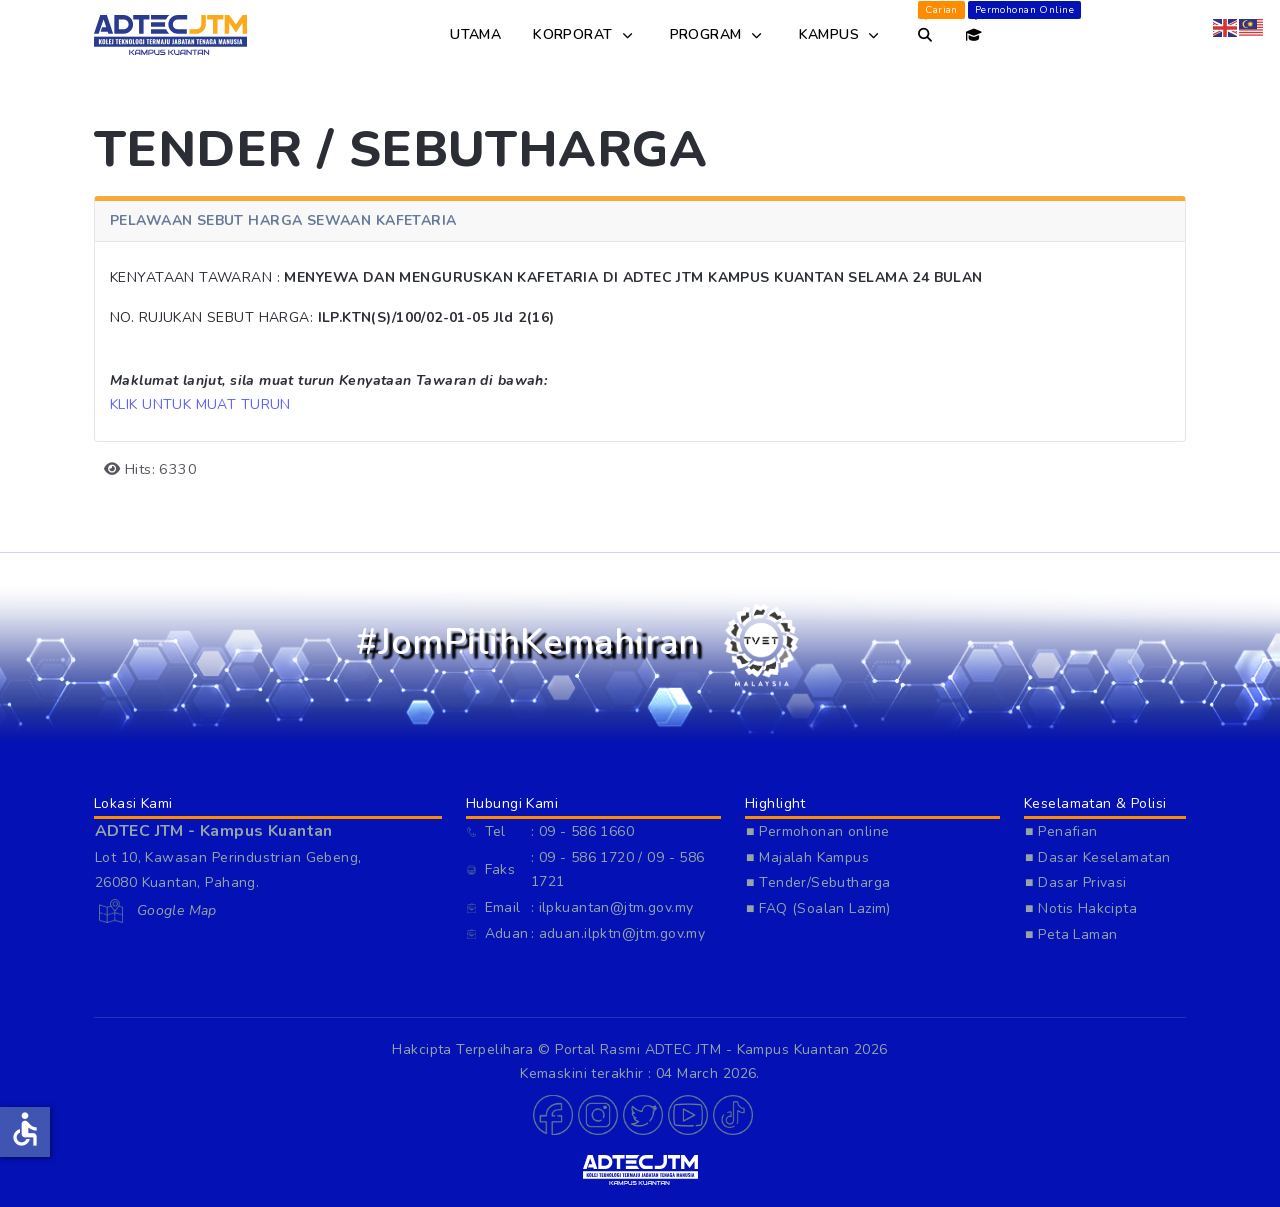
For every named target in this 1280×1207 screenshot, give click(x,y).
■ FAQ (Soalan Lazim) (818, 908)
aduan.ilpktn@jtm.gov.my (622, 933)
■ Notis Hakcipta (1081, 908)
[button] (550, 1115)
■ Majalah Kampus (807, 857)
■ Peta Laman (1071, 934)
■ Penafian (1061, 831)
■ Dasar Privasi (1076, 882)
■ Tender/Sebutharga (818, 882)
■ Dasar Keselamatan (1097, 857)
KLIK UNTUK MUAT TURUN (200, 404)
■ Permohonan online (817, 831)
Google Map (174, 910)
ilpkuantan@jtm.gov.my (616, 907)
